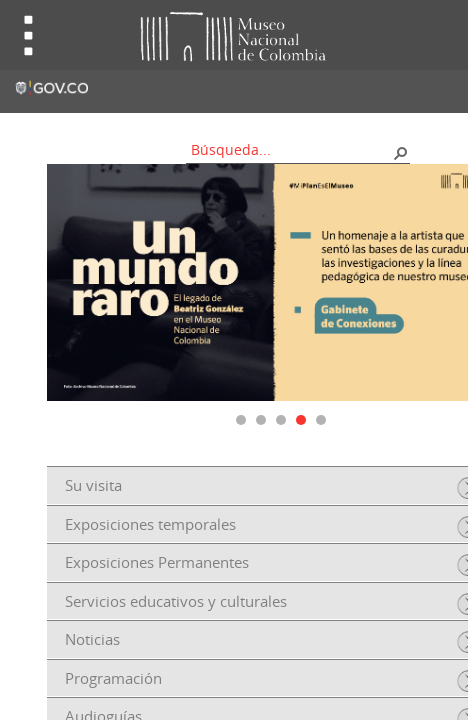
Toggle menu (29, 35)
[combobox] (291, 149)
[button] (400, 152)
